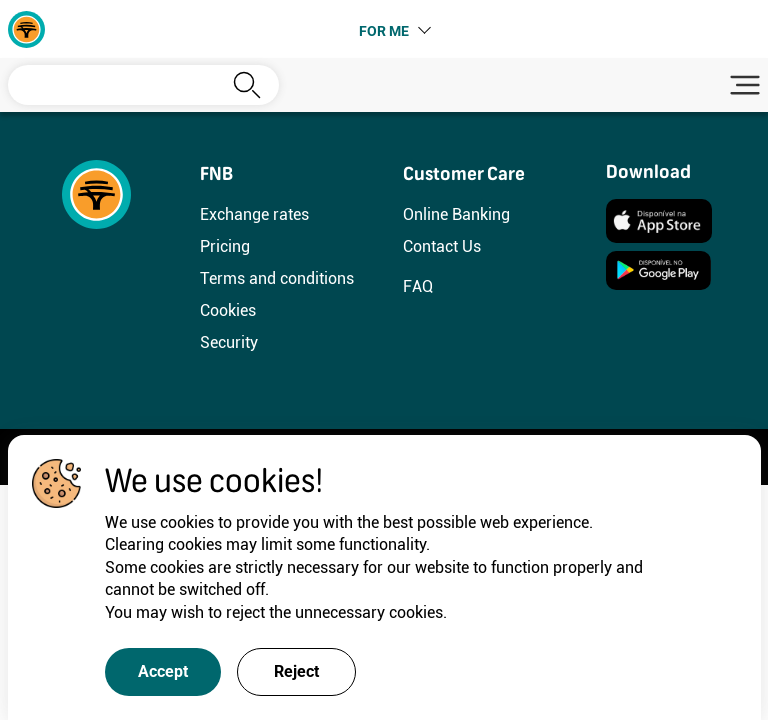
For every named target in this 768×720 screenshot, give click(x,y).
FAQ (418, 286)
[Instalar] (659, 219)
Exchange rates (254, 214)
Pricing (225, 246)
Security (229, 342)
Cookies (228, 310)
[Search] (143, 85)
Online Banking (456, 214)
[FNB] (26, 27)
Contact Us (442, 246)
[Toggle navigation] (742, 85)
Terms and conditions (277, 278)
